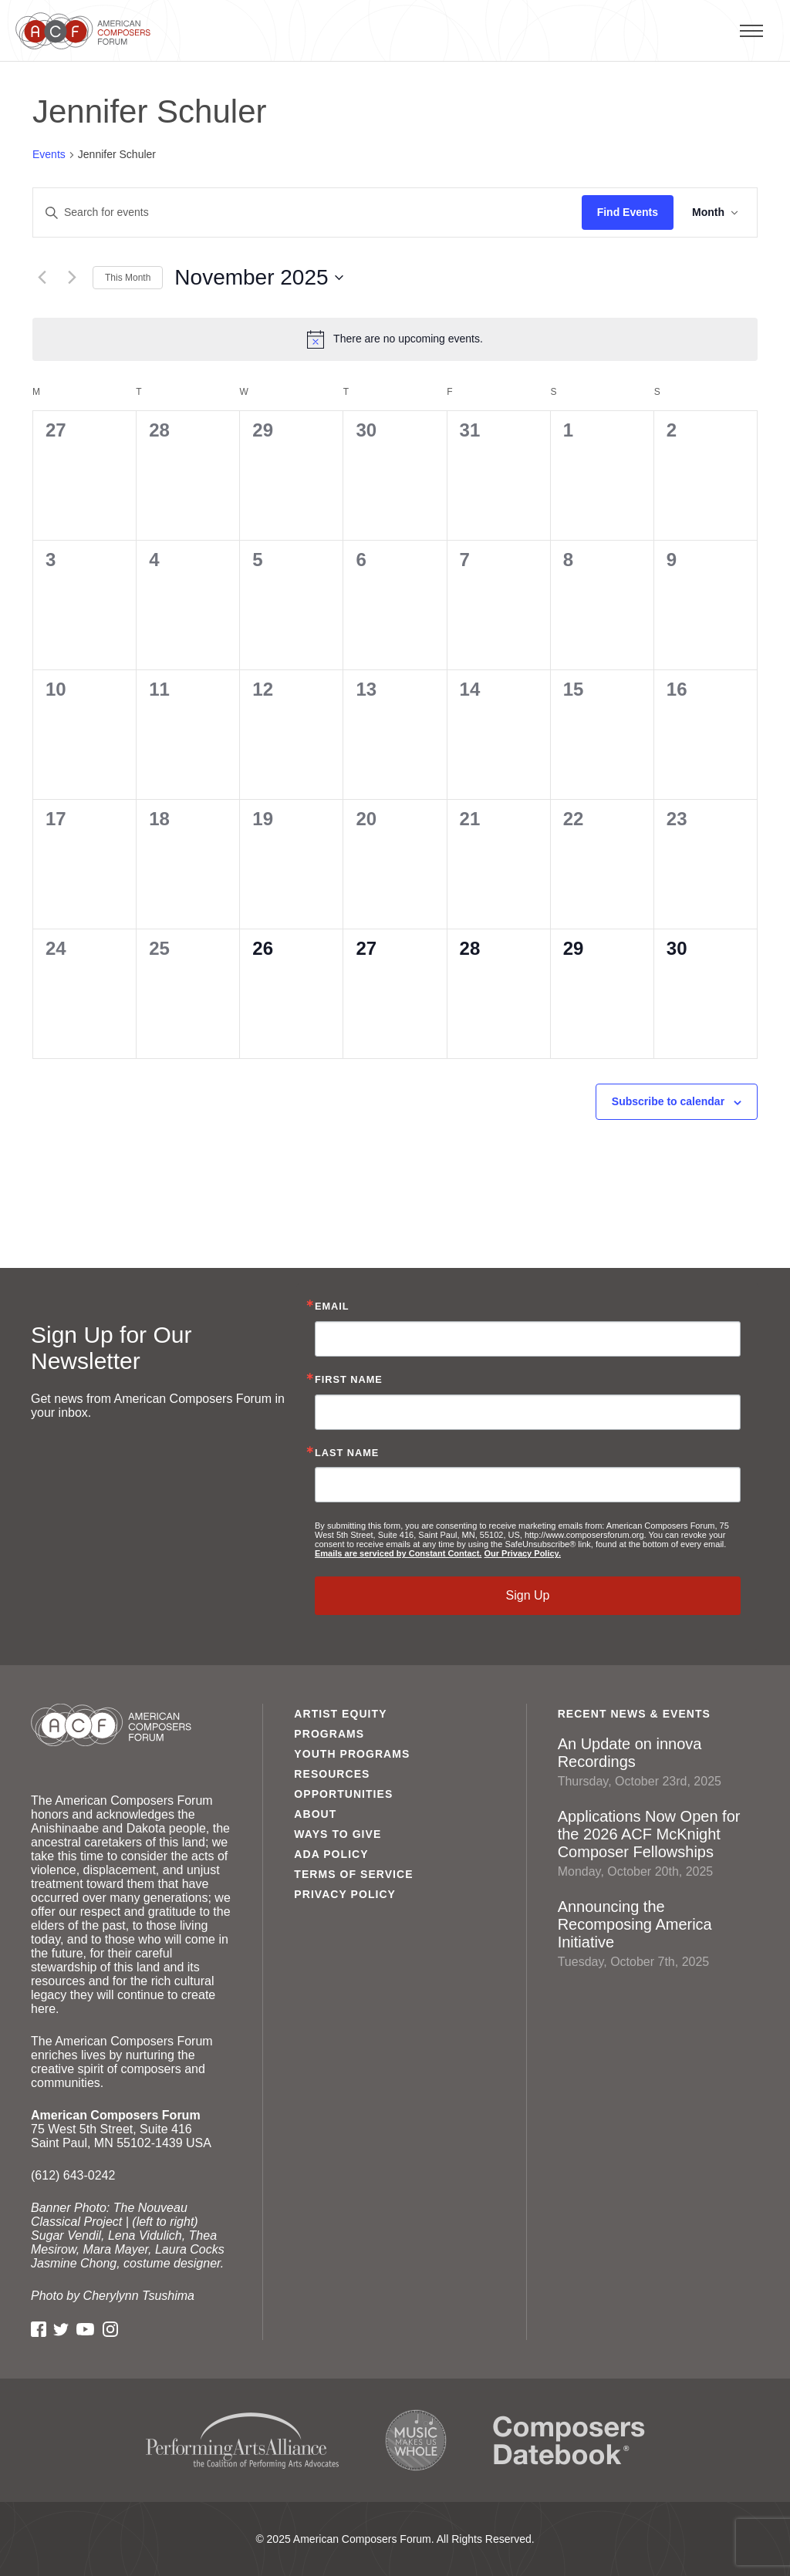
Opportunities (343, 1794)
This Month (127, 277)
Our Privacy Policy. (522, 1553)
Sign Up (528, 1595)
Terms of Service (353, 1874)
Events (49, 154)
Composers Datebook (569, 2440)
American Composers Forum (86, 31)
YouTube (85, 2329)
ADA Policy (331, 1854)
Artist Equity (340, 1714)
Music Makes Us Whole (416, 2440)
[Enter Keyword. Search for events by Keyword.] (307, 212)
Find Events (627, 212)
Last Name (347, 1453)
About (315, 1814)
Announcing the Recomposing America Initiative (658, 1933)
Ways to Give (337, 1834)
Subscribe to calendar (668, 1101)
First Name (349, 1380)
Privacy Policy (345, 1894)
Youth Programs (352, 1754)
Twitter (61, 2329)
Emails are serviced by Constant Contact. (398, 1553)
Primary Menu (786, 30)
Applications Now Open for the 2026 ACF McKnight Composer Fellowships (658, 1843)
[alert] (395, 339)
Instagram (110, 2329)
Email (332, 1307)
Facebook (38, 2329)
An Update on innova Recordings (658, 1762)
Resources (332, 1774)
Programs (329, 1734)
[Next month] (71, 277)
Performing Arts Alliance (242, 2440)
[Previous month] (41, 277)
